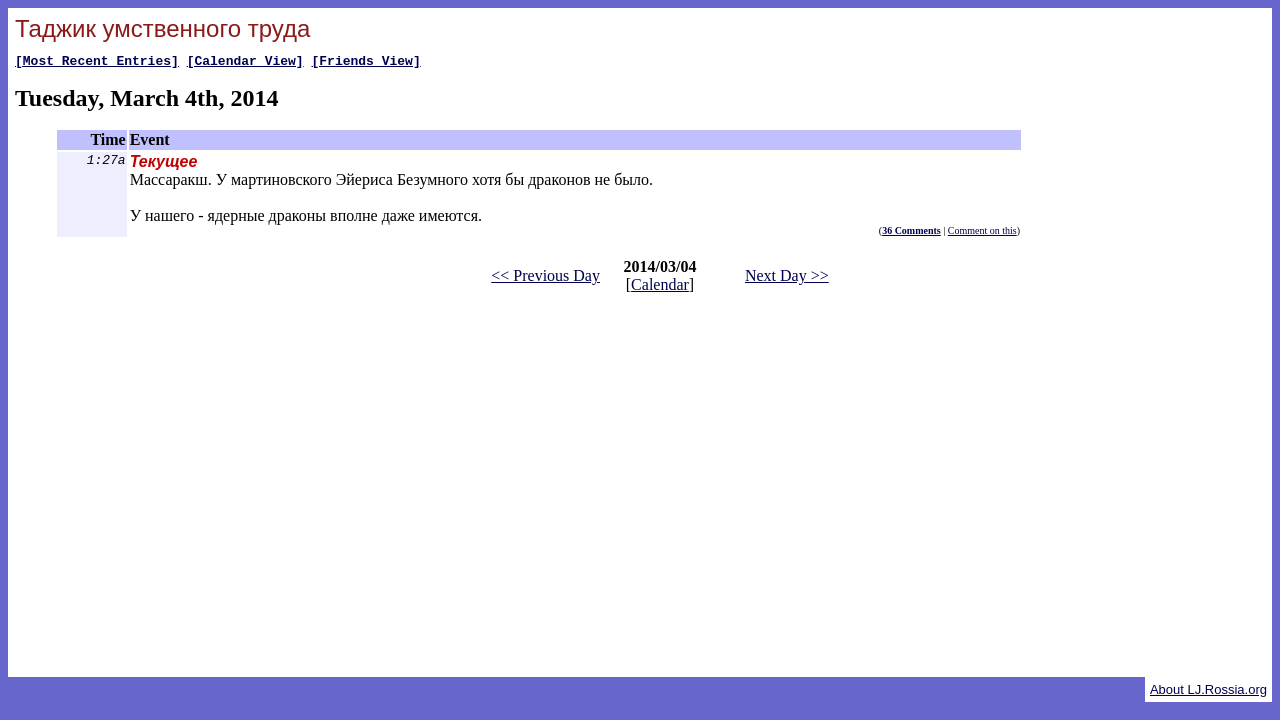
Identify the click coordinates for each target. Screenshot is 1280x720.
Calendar (660, 287)
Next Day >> (787, 278)
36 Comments (911, 233)
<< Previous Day (545, 278)
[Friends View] (365, 63)
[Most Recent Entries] (97, 63)
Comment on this (982, 233)
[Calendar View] (245, 63)
